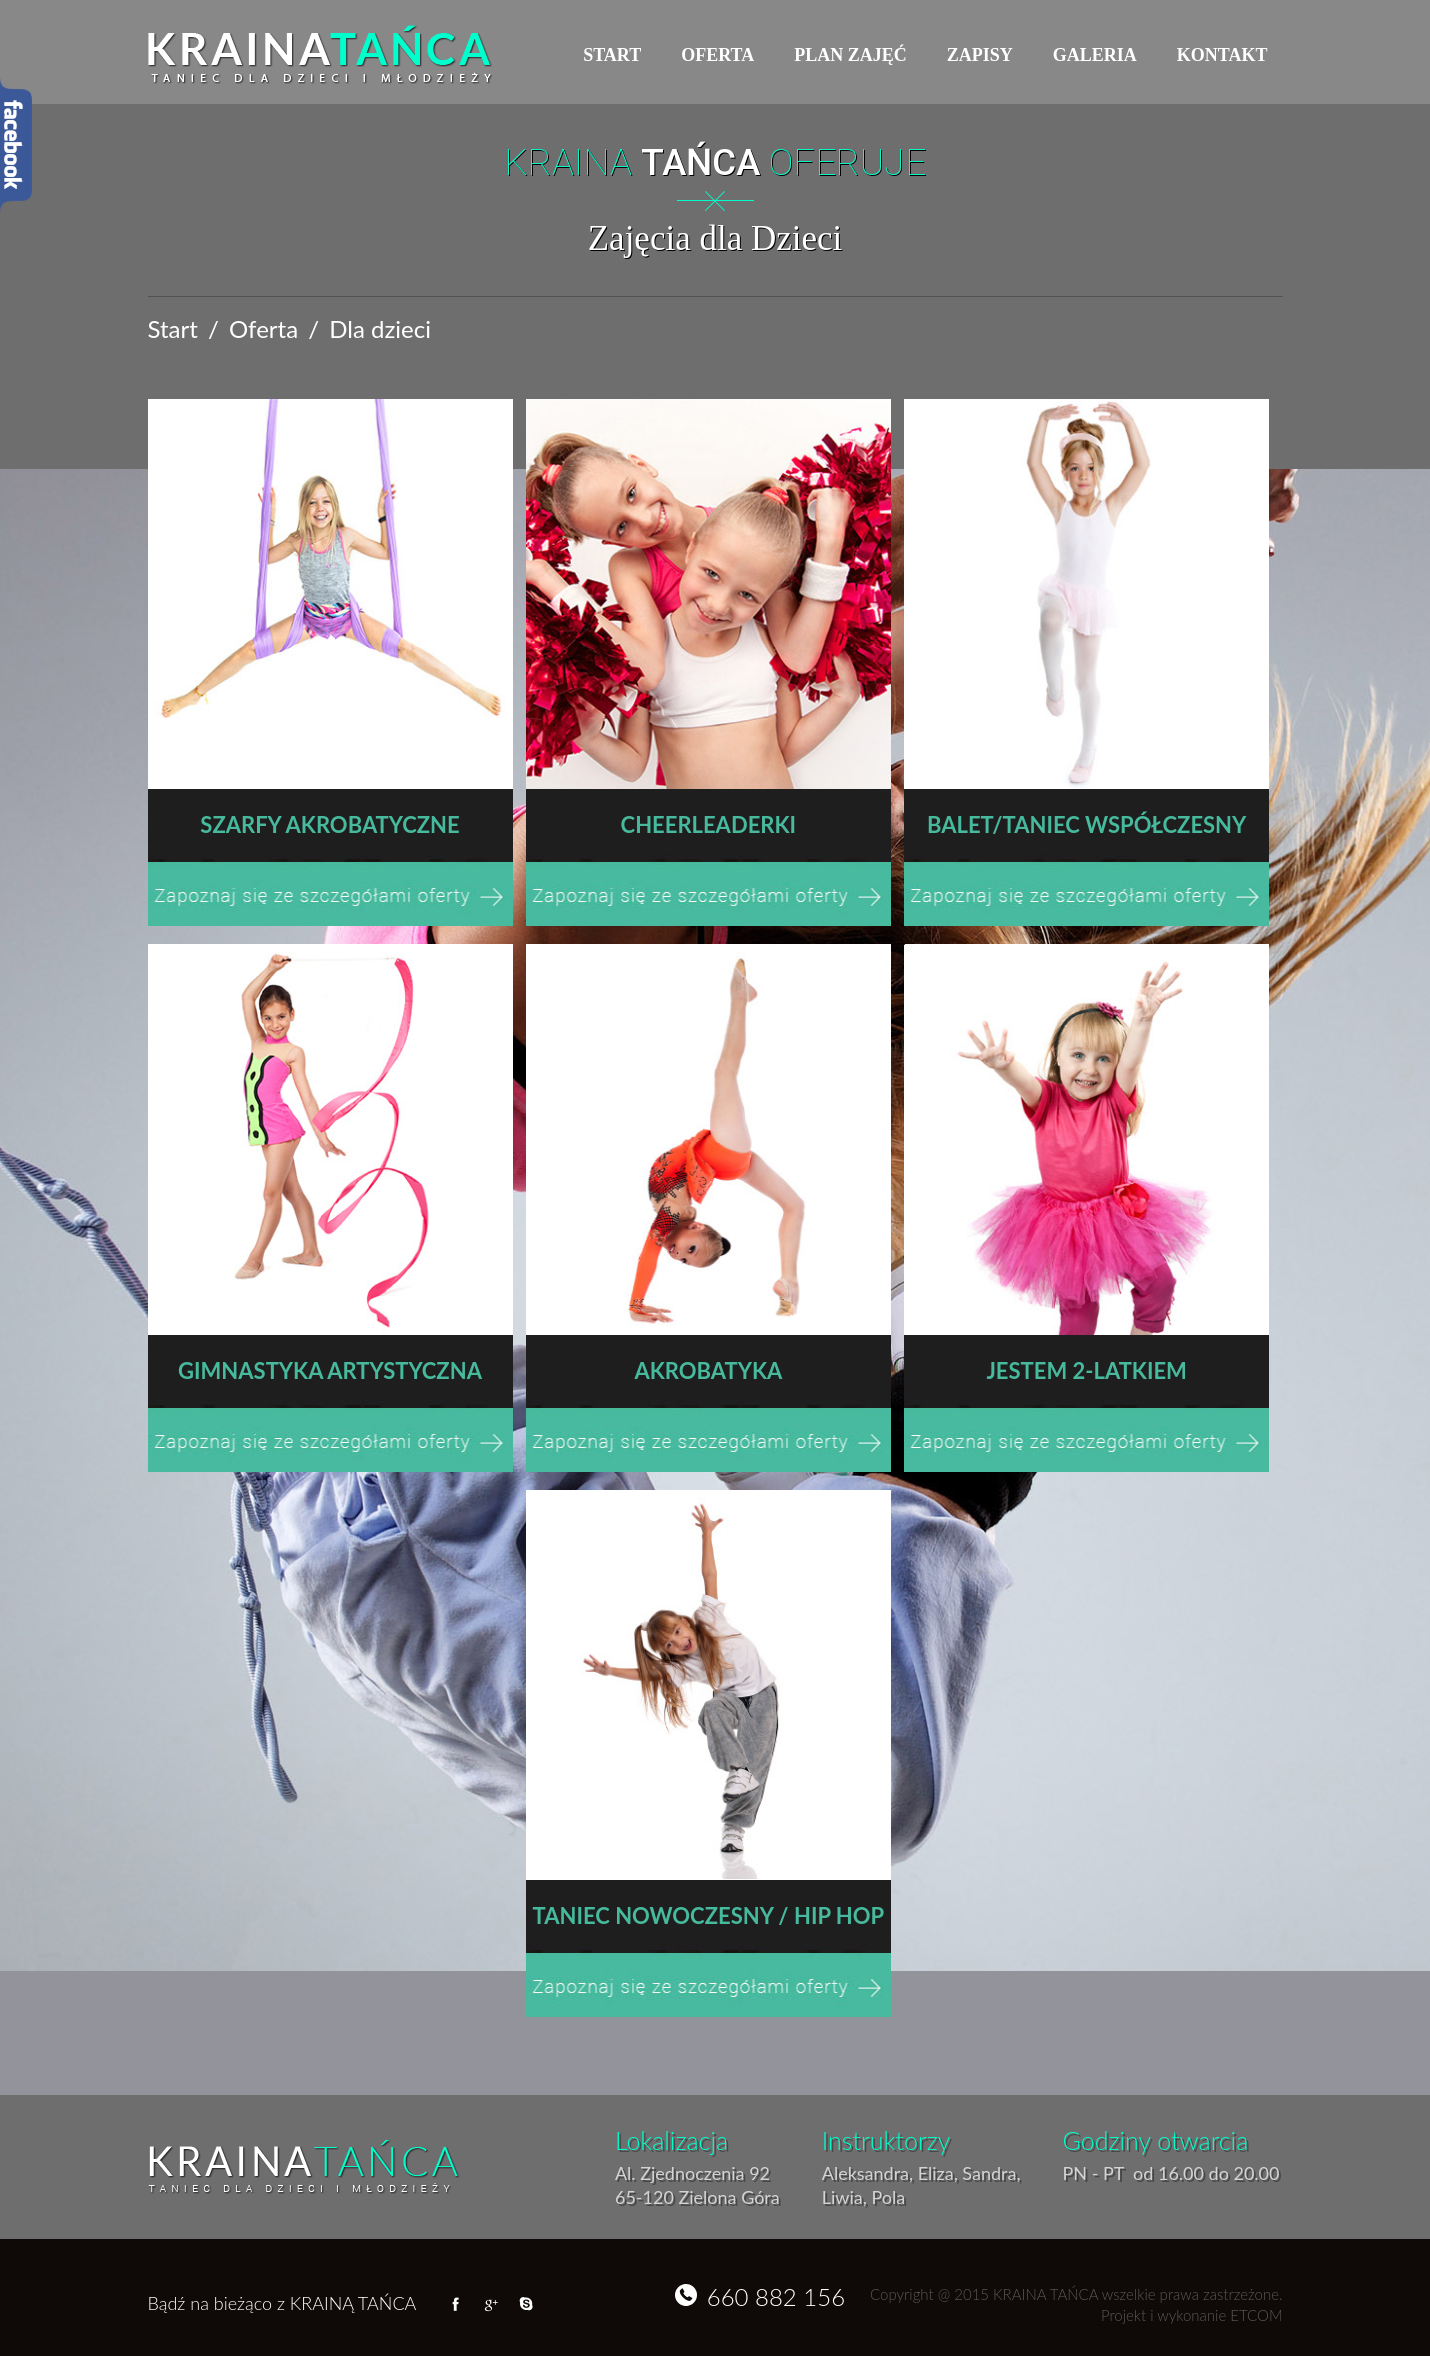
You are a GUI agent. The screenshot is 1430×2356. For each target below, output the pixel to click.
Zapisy (980, 55)
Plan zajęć (850, 55)
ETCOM (1256, 2315)
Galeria (1095, 55)
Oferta (717, 55)
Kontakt (1222, 55)
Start (612, 55)
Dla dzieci (380, 329)
